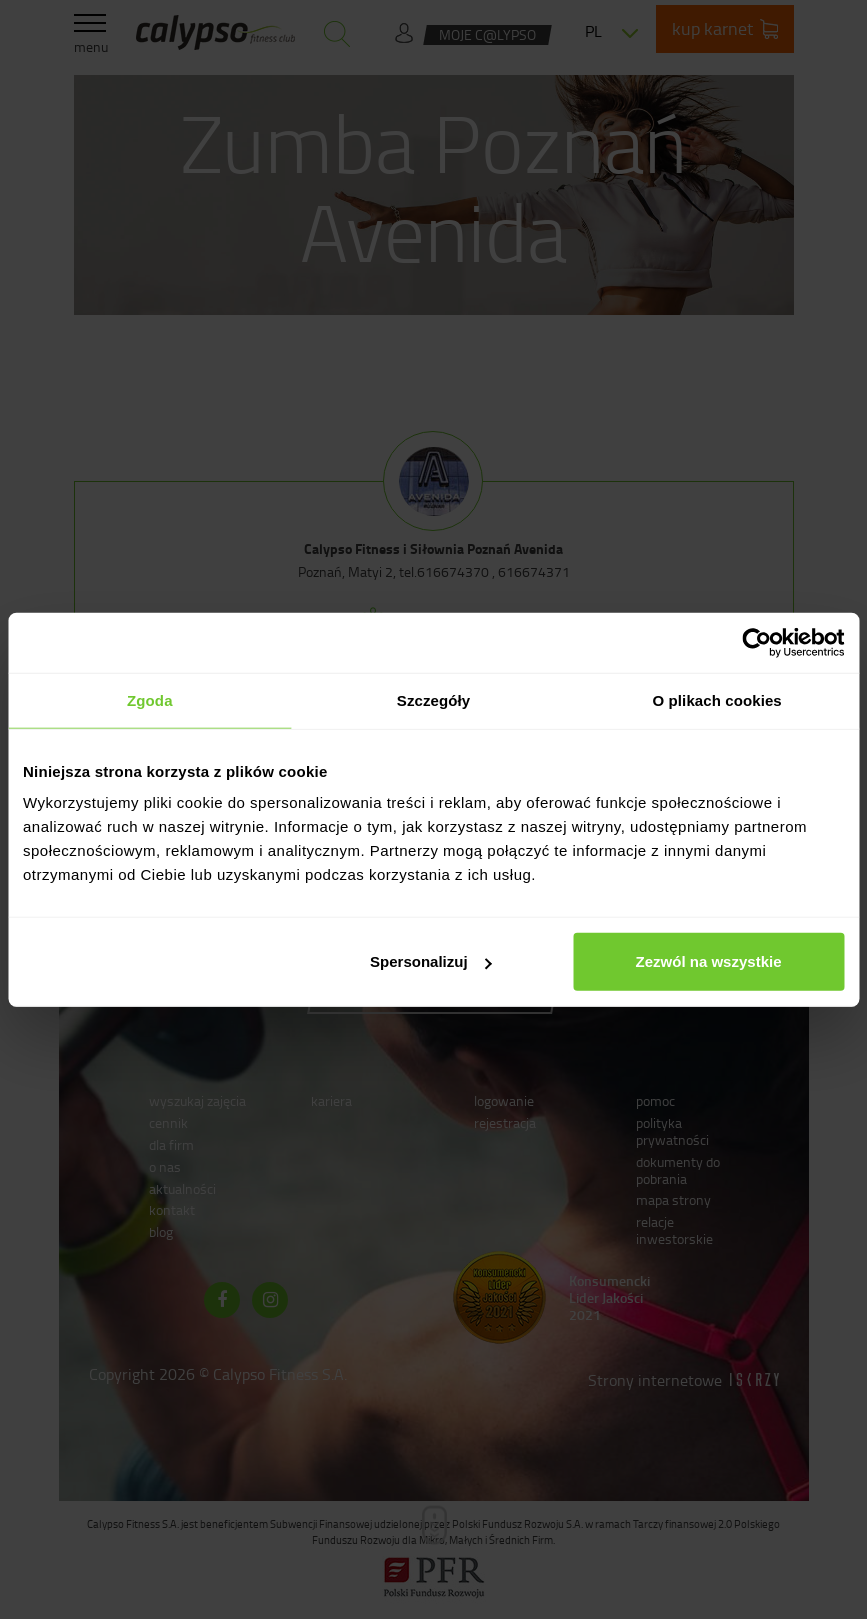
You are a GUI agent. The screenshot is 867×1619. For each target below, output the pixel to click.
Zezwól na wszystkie (709, 961)
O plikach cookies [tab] (717, 699)
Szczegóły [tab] (433, 699)
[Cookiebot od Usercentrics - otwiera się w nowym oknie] (756, 642)
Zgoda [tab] (150, 699)
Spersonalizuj (431, 961)
